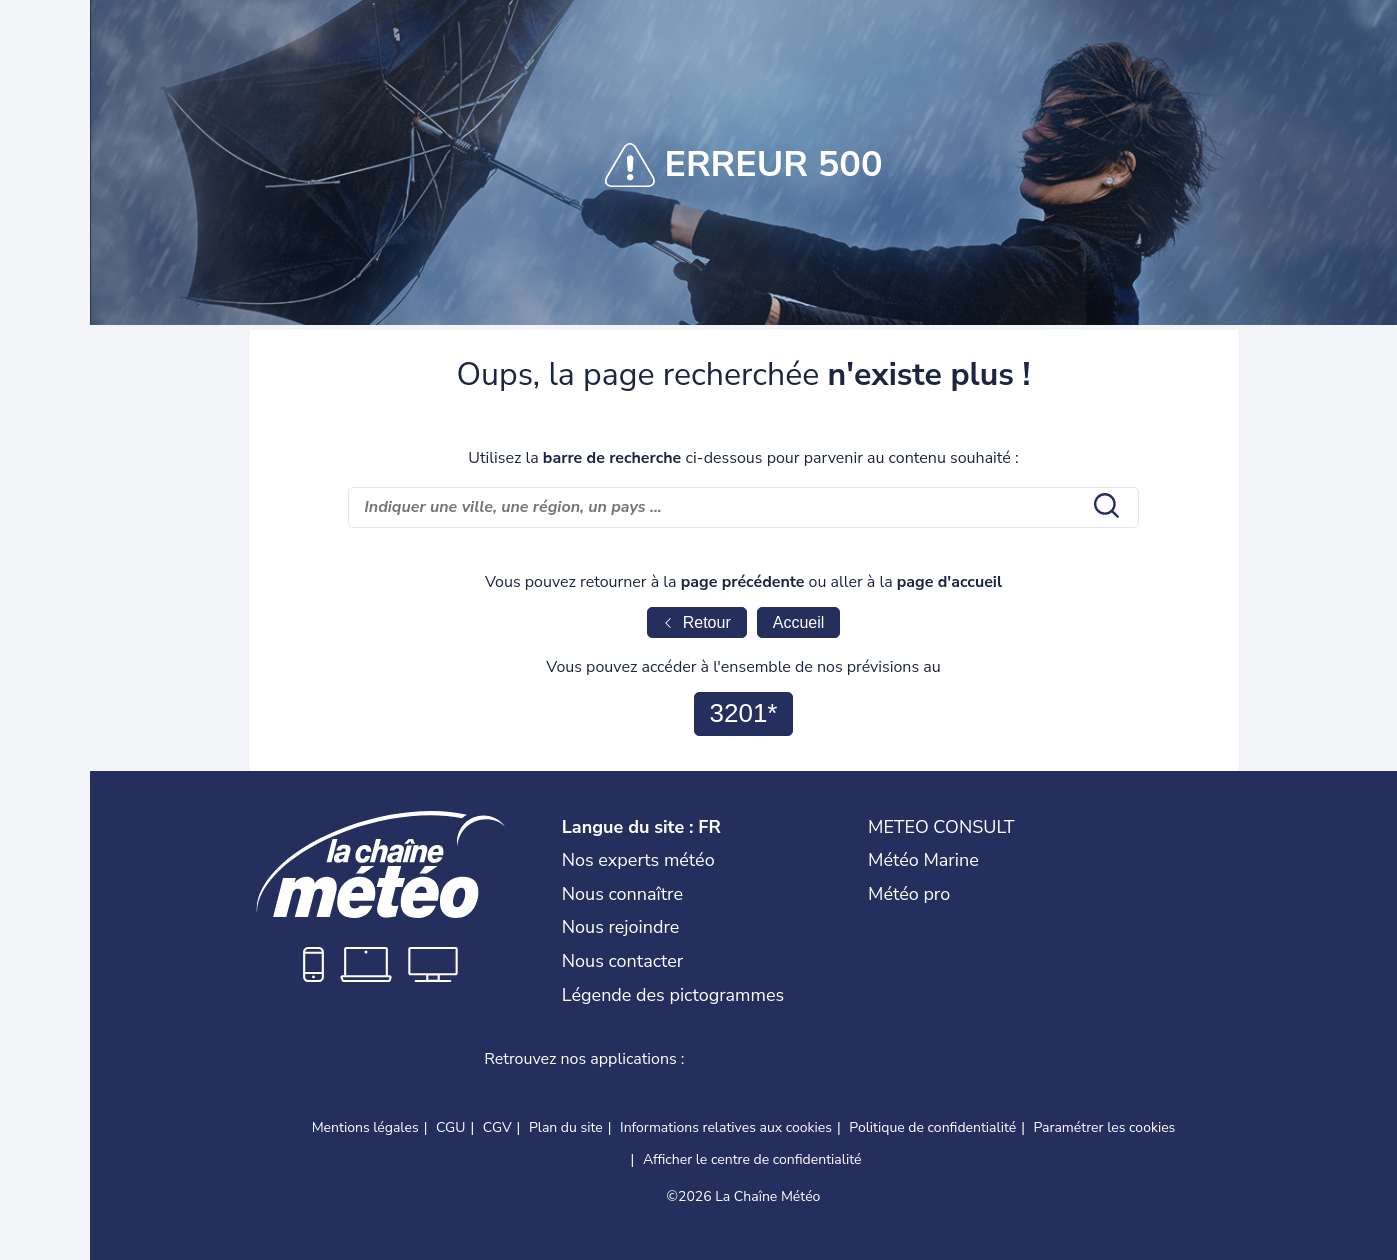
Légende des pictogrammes (673, 995)
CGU (450, 1127)
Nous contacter (623, 961)
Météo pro (909, 894)
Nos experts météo (638, 860)
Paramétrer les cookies (1105, 1128)
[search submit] (1104, 507)
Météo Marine (923, 860)
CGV (497, 1127)
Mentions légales (365, 1127)
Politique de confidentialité (932, 1127)
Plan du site (566, 1127)
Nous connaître (622, 894)
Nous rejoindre (621, 927)
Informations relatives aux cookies (726, 1127)
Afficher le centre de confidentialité (752, 1160)
